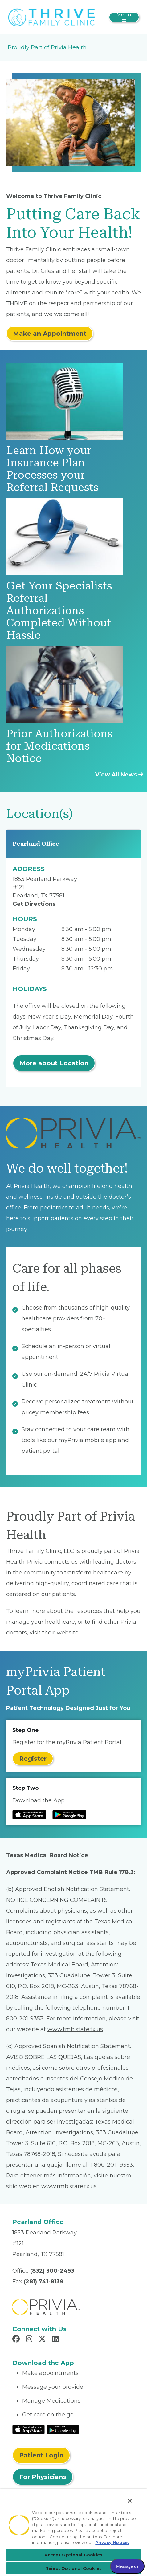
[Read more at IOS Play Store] (29, 1814)
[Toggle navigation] (124, 17)
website (68, 1632)
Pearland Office (36, 843)
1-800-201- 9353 (111, 2164)
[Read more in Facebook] (17, 2339)
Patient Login (41, 2455)
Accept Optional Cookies (74, 2554)
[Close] (130, 2501)
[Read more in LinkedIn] (56, 2339)
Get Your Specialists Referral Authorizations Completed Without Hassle (59, 611)
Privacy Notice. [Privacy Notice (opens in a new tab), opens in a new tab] (112, 2542)
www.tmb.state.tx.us (75, 2029)
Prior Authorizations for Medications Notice (59, 746)
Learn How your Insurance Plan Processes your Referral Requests (52, 469)
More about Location (53, 1063)
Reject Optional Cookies (73, 2568)
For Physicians (42, 2477)
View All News (119, 774)
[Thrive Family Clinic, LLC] (52, 17)
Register (33, 1758)
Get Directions (34, 904)
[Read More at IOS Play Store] (28, 2429)
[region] (73, 2532)
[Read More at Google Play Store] (63, 2429)
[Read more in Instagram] (30, 2339)
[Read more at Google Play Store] (69, 1814)
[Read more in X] (43, 2339)
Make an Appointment (49, 333)
